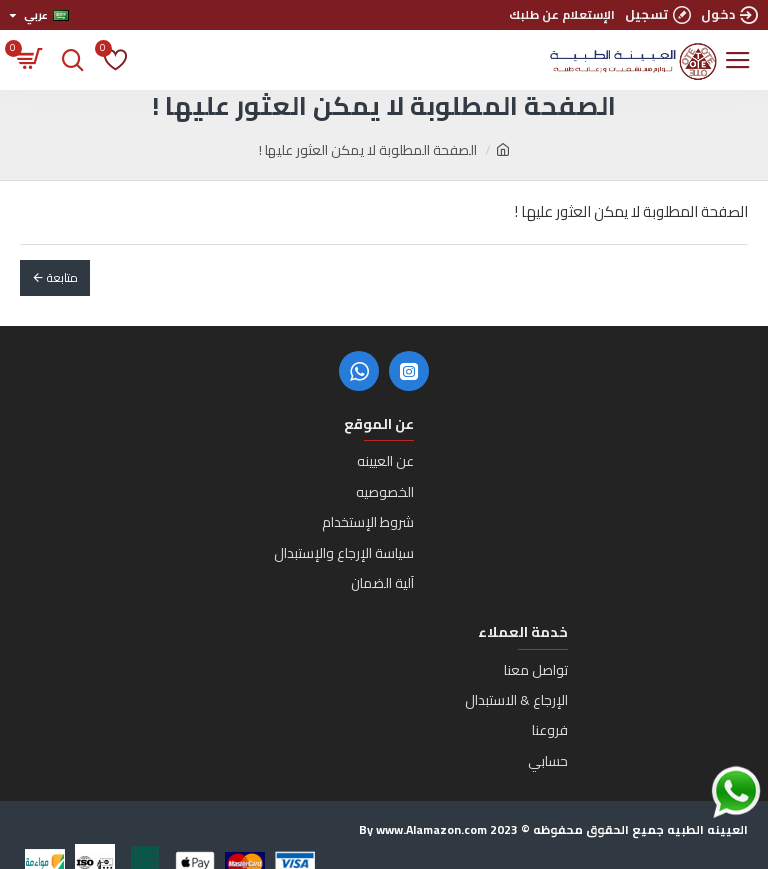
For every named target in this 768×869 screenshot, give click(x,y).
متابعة (62, 277)
